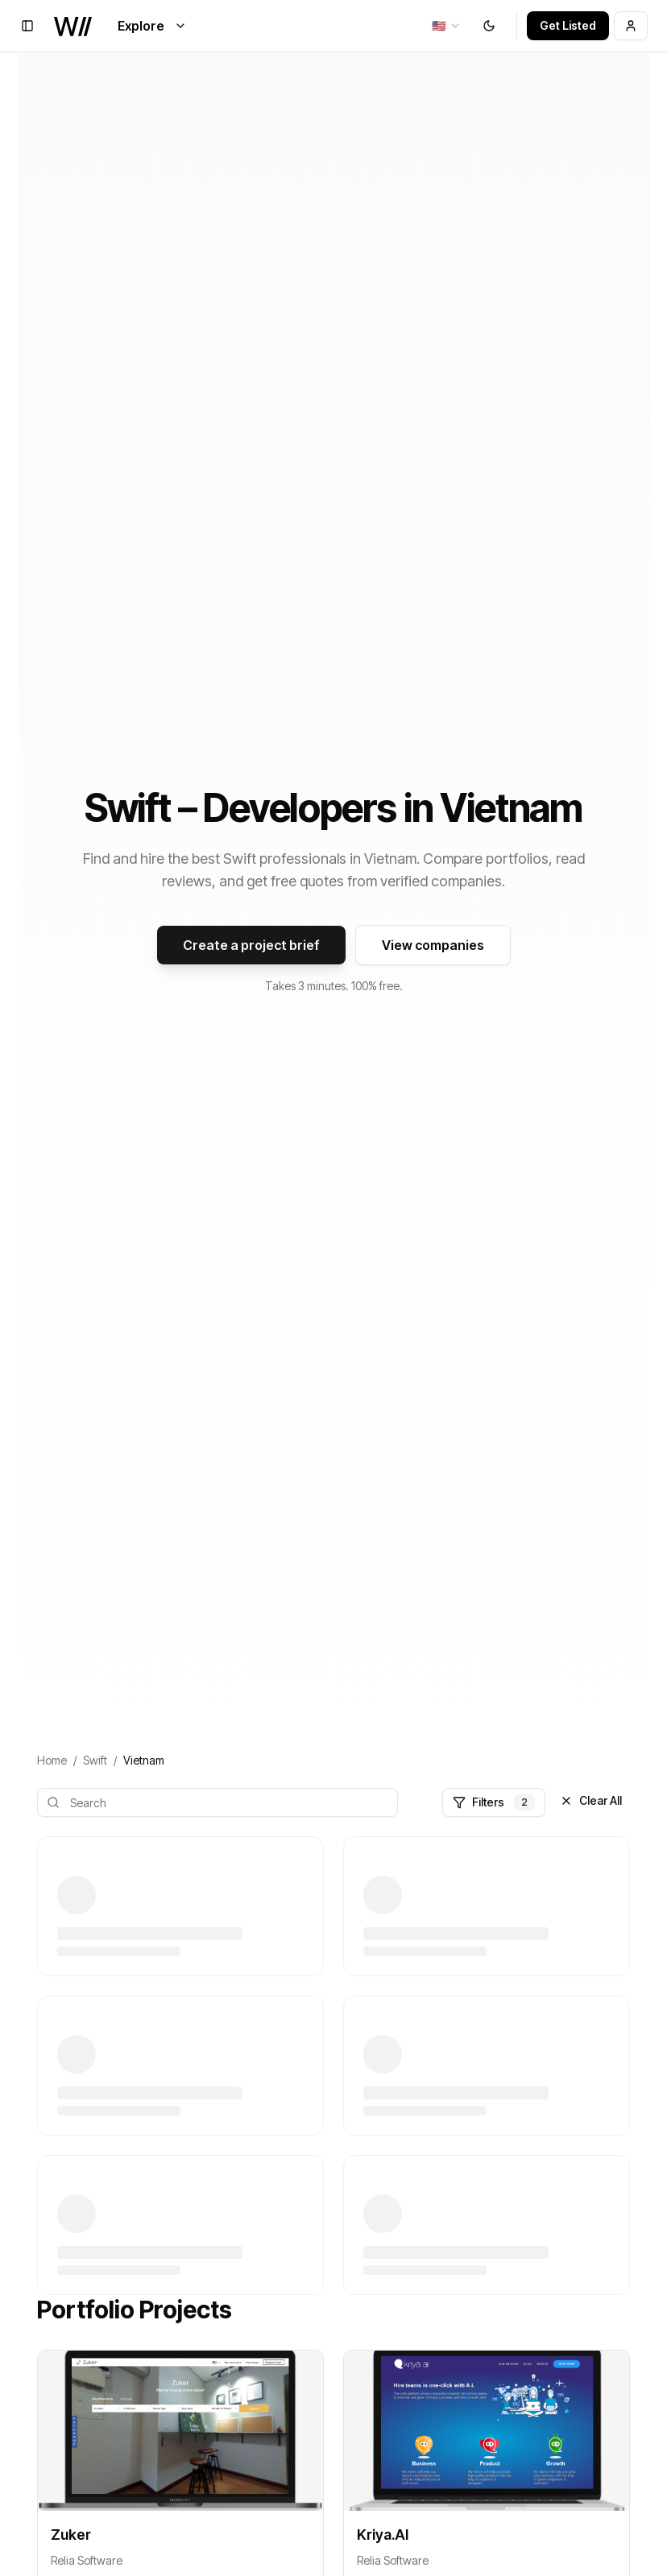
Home (52, 1760)
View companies (433, 945)
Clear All (591, 1800)
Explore (152, 26)
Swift (95, 1760)
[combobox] (446, 25)
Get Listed (568, 25)
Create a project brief (251, 945)
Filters (494, 1802)
